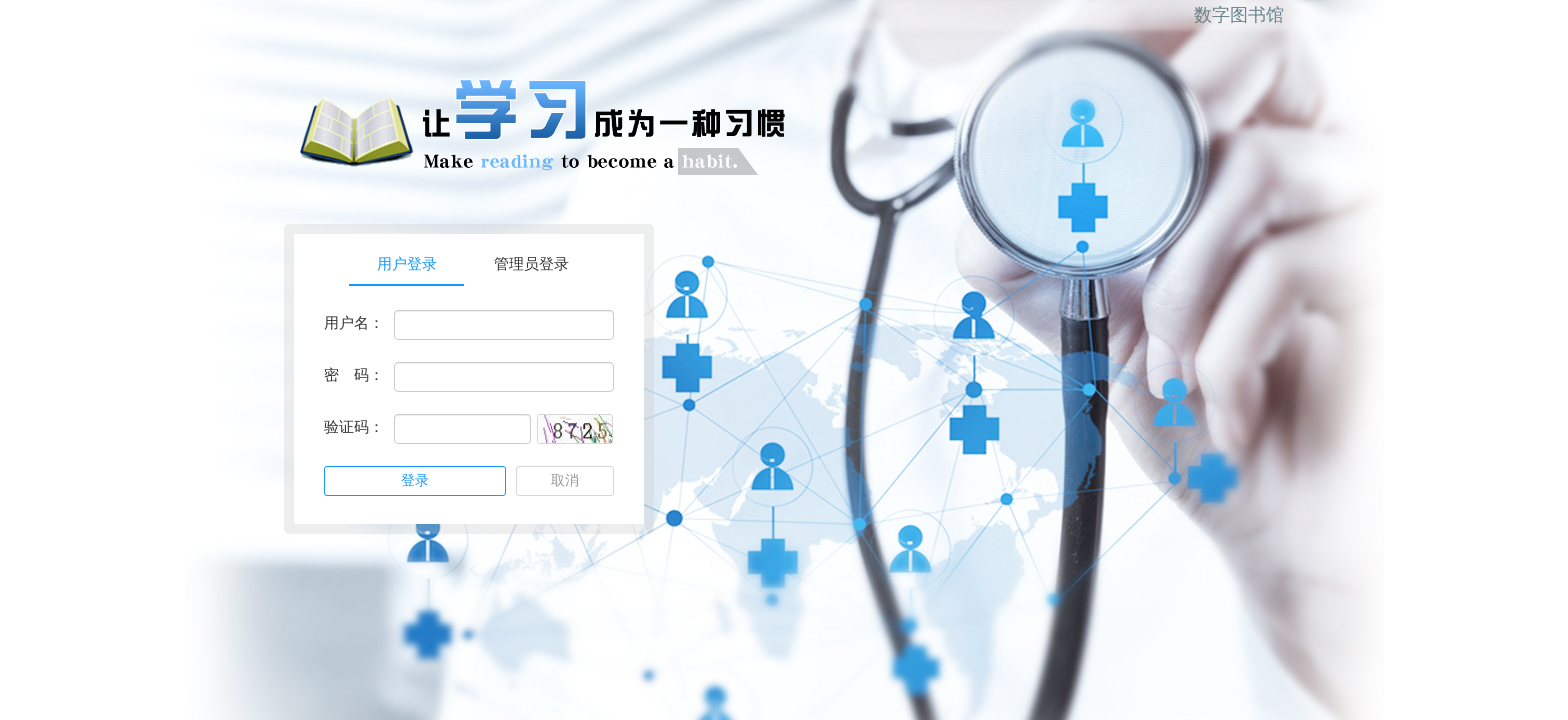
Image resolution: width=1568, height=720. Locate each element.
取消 (565, 480)
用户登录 (407, 264)
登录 (415, 480)
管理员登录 (531, 264)
